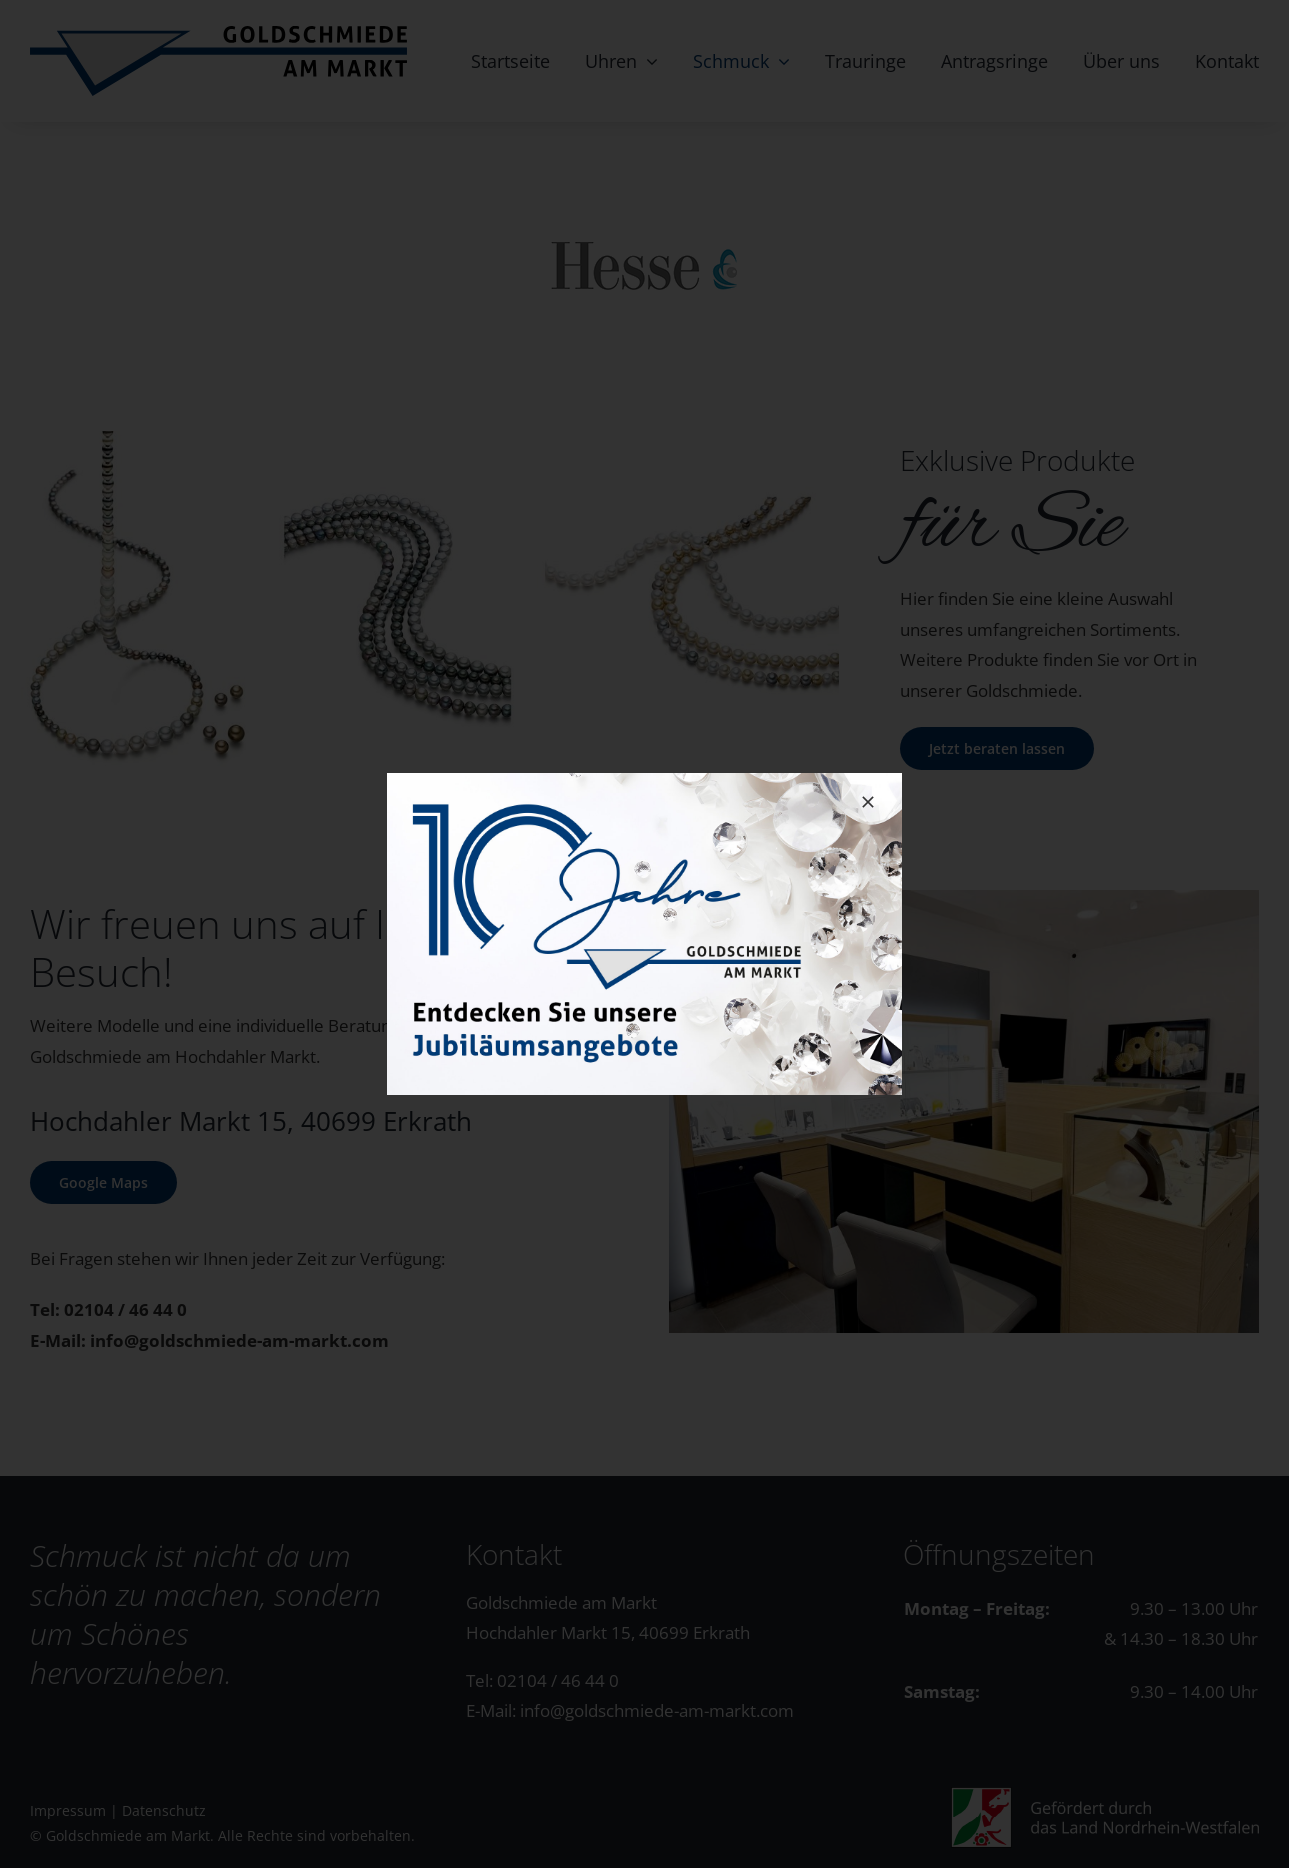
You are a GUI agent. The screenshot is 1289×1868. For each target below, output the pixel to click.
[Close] (868, 802)
